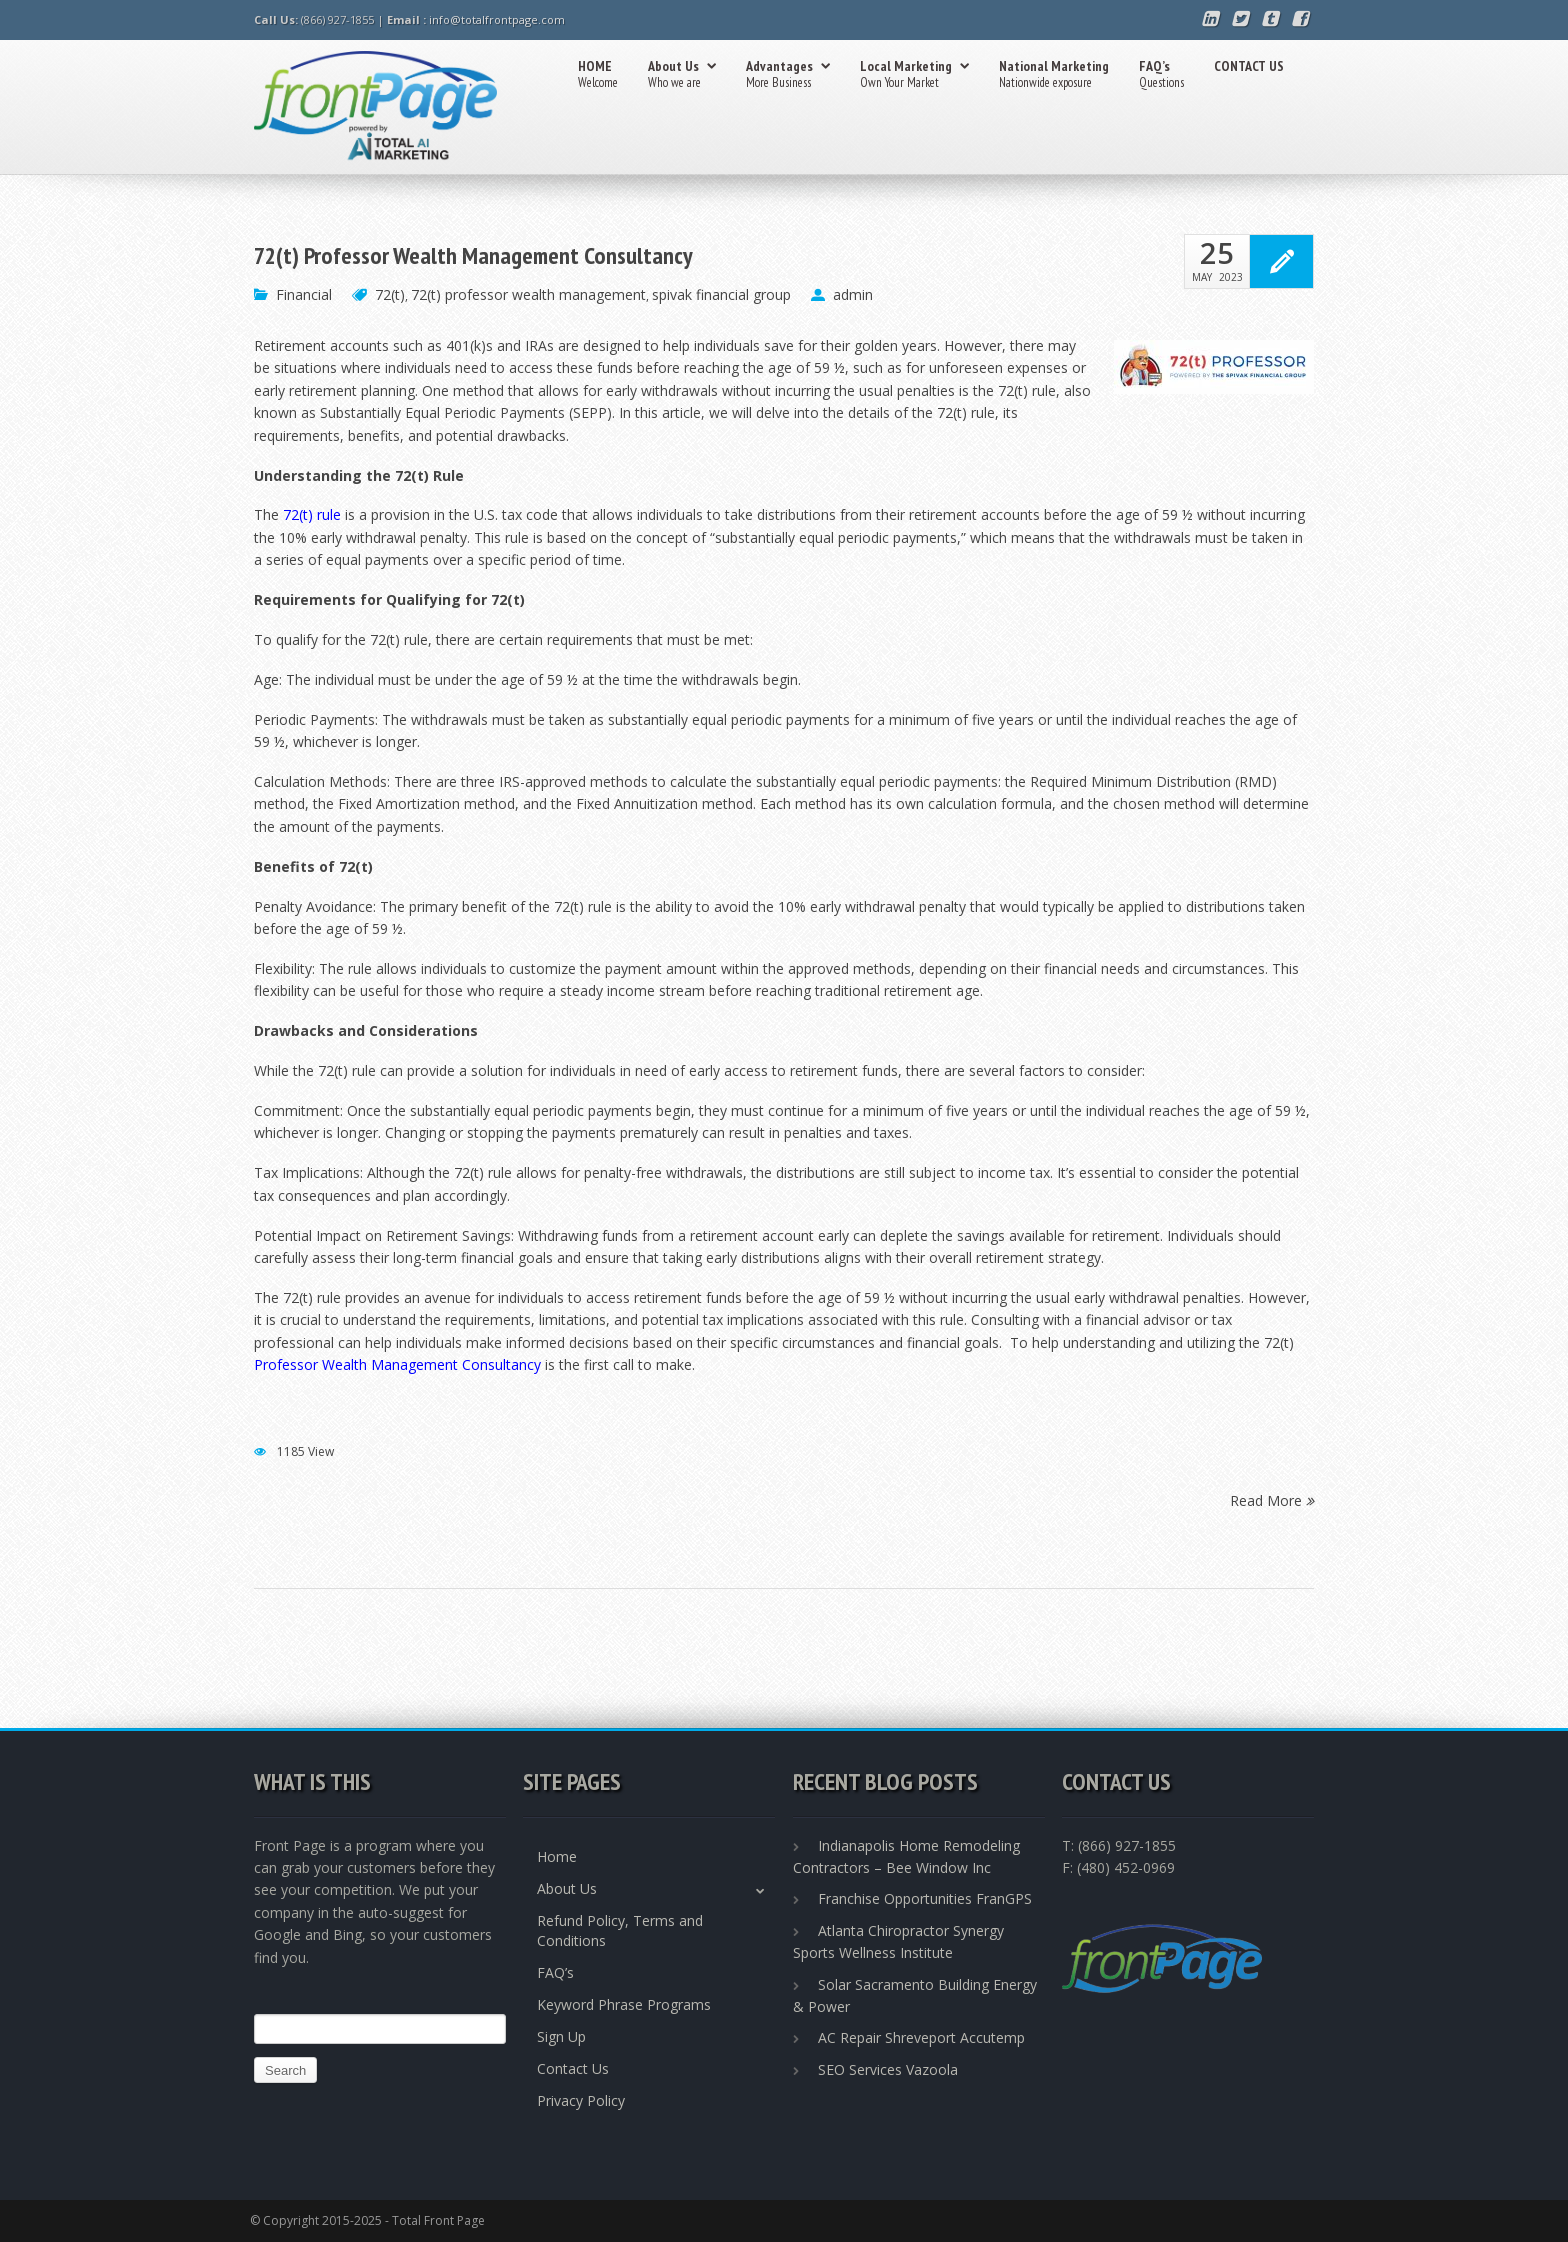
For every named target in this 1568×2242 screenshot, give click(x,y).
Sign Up (561, 2036)
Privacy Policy (581, 2100)
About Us (682, 75)
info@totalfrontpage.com (497, 19)
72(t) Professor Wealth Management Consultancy (473, 255)
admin (853, 294)
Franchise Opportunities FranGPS (925, 1898)
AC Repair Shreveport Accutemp (921, 2037)
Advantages (788, 75)
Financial (304, 294)
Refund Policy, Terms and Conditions (620, 1930)
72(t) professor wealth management (528, 294)
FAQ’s (1161, 75)
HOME (598, 75)
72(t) (390, 294)
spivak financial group (721, 294)
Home (557, 1856)
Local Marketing (914, 75)
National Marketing (1054, 75)
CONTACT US (1249, 66)
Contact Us (573, 2068)
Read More (1272, 1499)
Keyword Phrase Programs (624, 2004)
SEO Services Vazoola (888, 2069)
